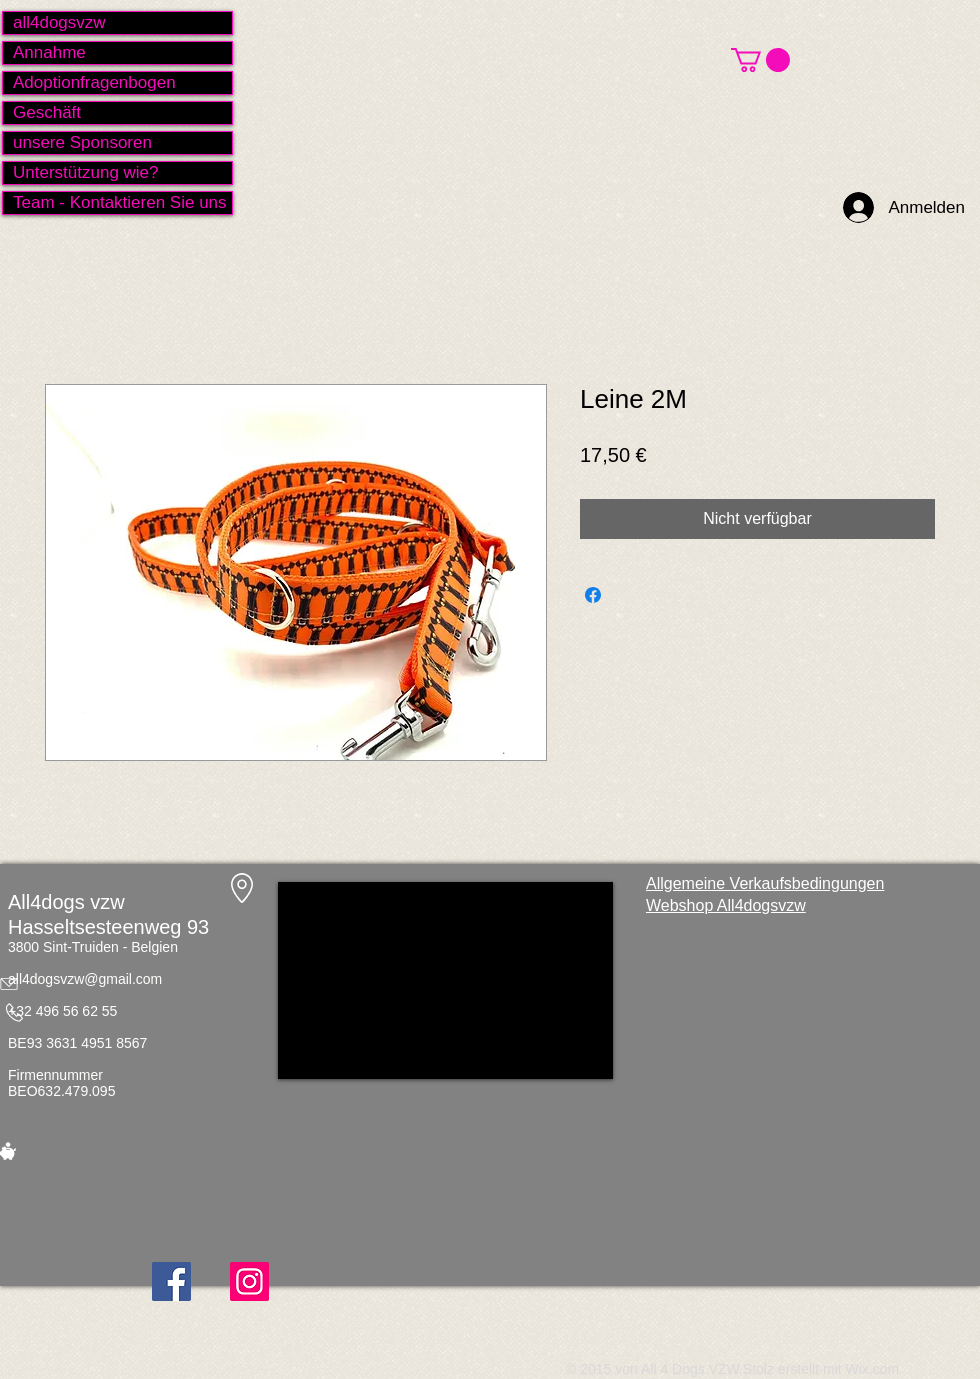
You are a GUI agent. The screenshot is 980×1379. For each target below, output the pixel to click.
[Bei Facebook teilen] (593, 595)
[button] (760, 60)
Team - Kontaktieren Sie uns (120, 202)
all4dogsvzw (59, 22)
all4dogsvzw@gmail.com (85, 979)
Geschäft (47, 112)
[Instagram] (249, 1281)
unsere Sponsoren (82, 142)
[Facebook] (171, 1281)
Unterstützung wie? (86, 172)
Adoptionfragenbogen (94, 82)
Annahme (49, 52)
